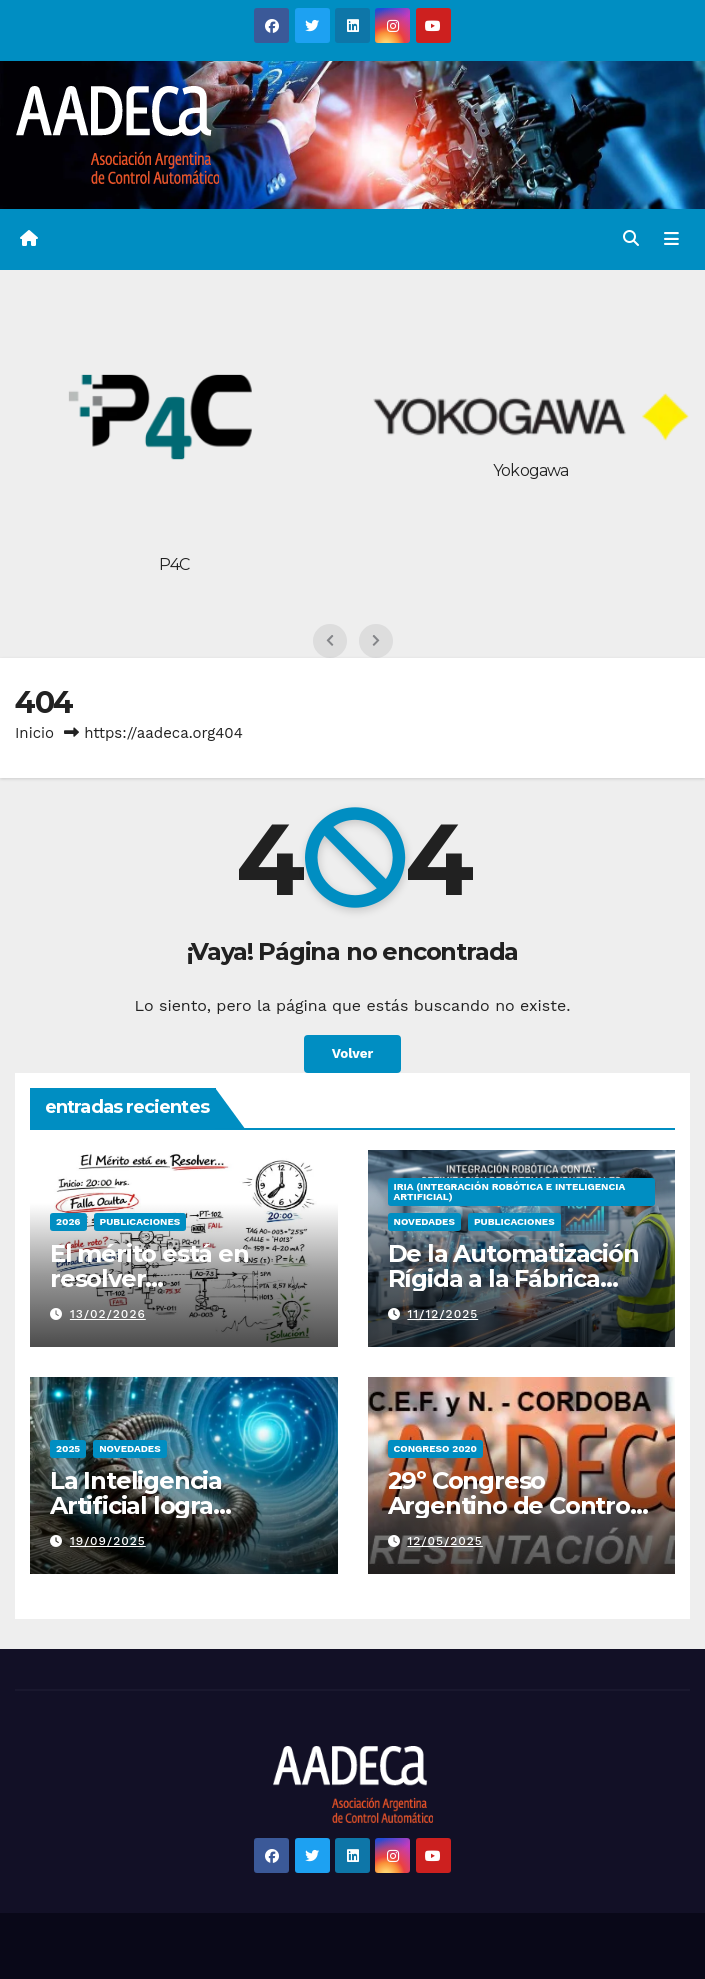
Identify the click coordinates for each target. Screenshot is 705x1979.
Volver (352, 1054)
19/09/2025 (108, 1541)
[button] (631, 238)
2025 (68, 1448)
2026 (68, 1221)
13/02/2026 (108, 1314)
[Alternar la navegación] (671, 240)
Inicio (34, 733)
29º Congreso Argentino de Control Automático (512, 1505)
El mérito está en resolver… (149, 1266)
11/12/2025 (442, 1314)
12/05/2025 (444, 1541)
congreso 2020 (436, 1448)
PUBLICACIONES (140, 1221)
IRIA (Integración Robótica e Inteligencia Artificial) (510, 1191)
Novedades (424, 1221)
